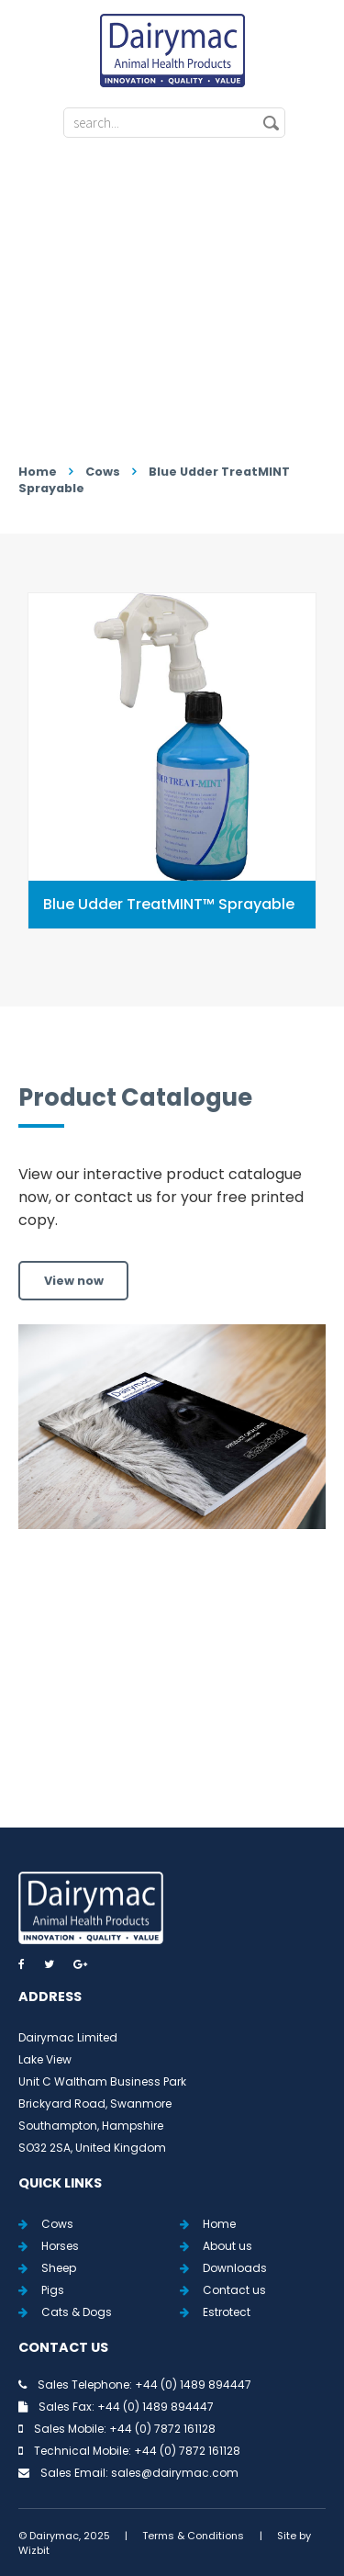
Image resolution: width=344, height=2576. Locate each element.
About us (227, 2246)
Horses (60, 2246)
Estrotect (226, 2312)
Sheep (58, 2268)
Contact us (234, 2290)
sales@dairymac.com (175, 2472)
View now (74, 1280)
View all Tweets (172, 1718)
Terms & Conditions (193, 2535)
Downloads (235, 2268)
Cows (102, 471)
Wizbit (34, 2550)
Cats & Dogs (76, 2312)
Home (37, 471)
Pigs (52, 2290)
